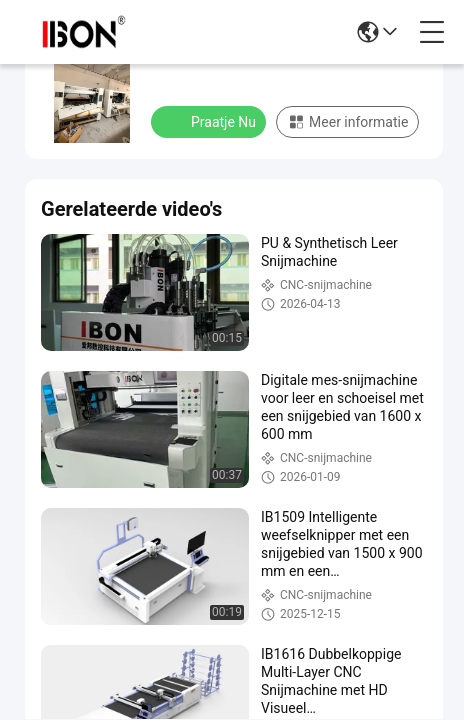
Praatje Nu (210, 121)
